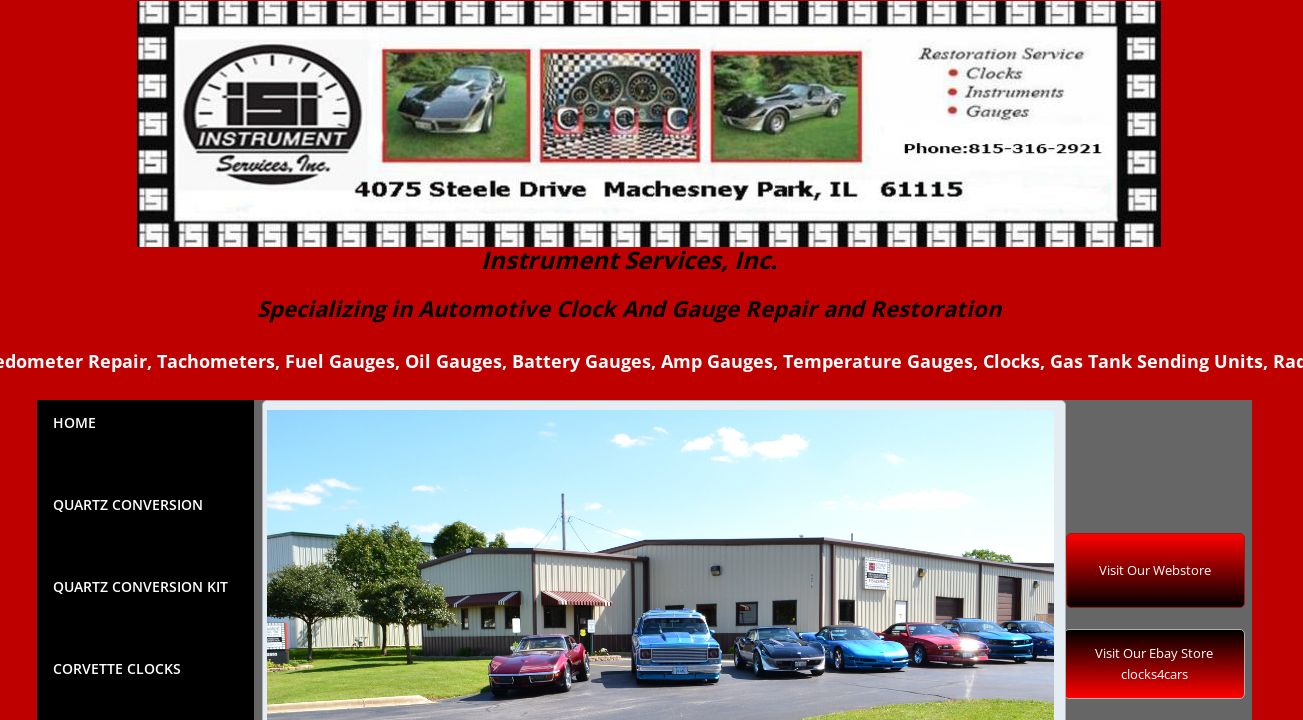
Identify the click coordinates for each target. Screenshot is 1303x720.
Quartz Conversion (128, 504)
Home (74, 422)
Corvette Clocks (117, 668)
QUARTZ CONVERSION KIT (140, 586)
